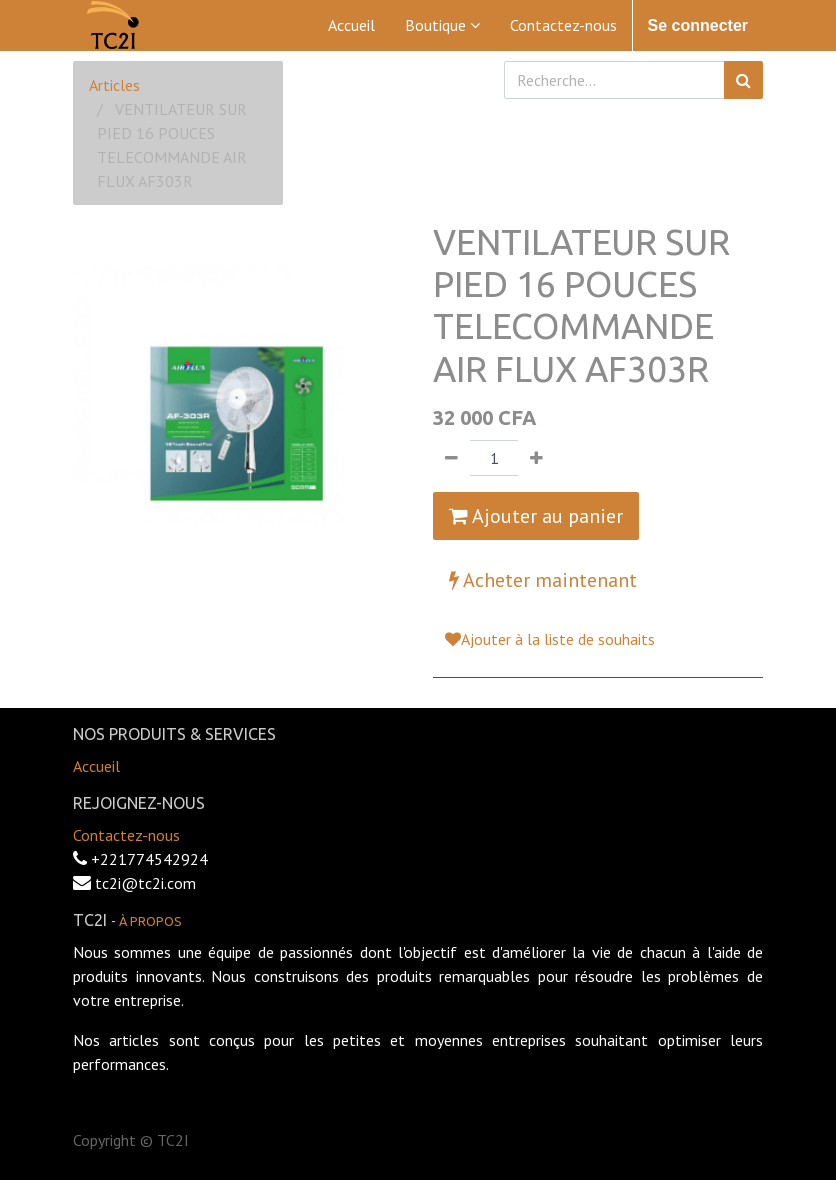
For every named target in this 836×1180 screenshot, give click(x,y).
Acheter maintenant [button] (543, 580)
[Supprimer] (451, 458)
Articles (114, 85)
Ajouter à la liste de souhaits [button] (550, 639)
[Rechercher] (743, 80)
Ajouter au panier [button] (536, 516)
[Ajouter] (536, 458)
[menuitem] (351, 25)
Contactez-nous (126, 835)
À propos (150, 921)
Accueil (96, 766)
